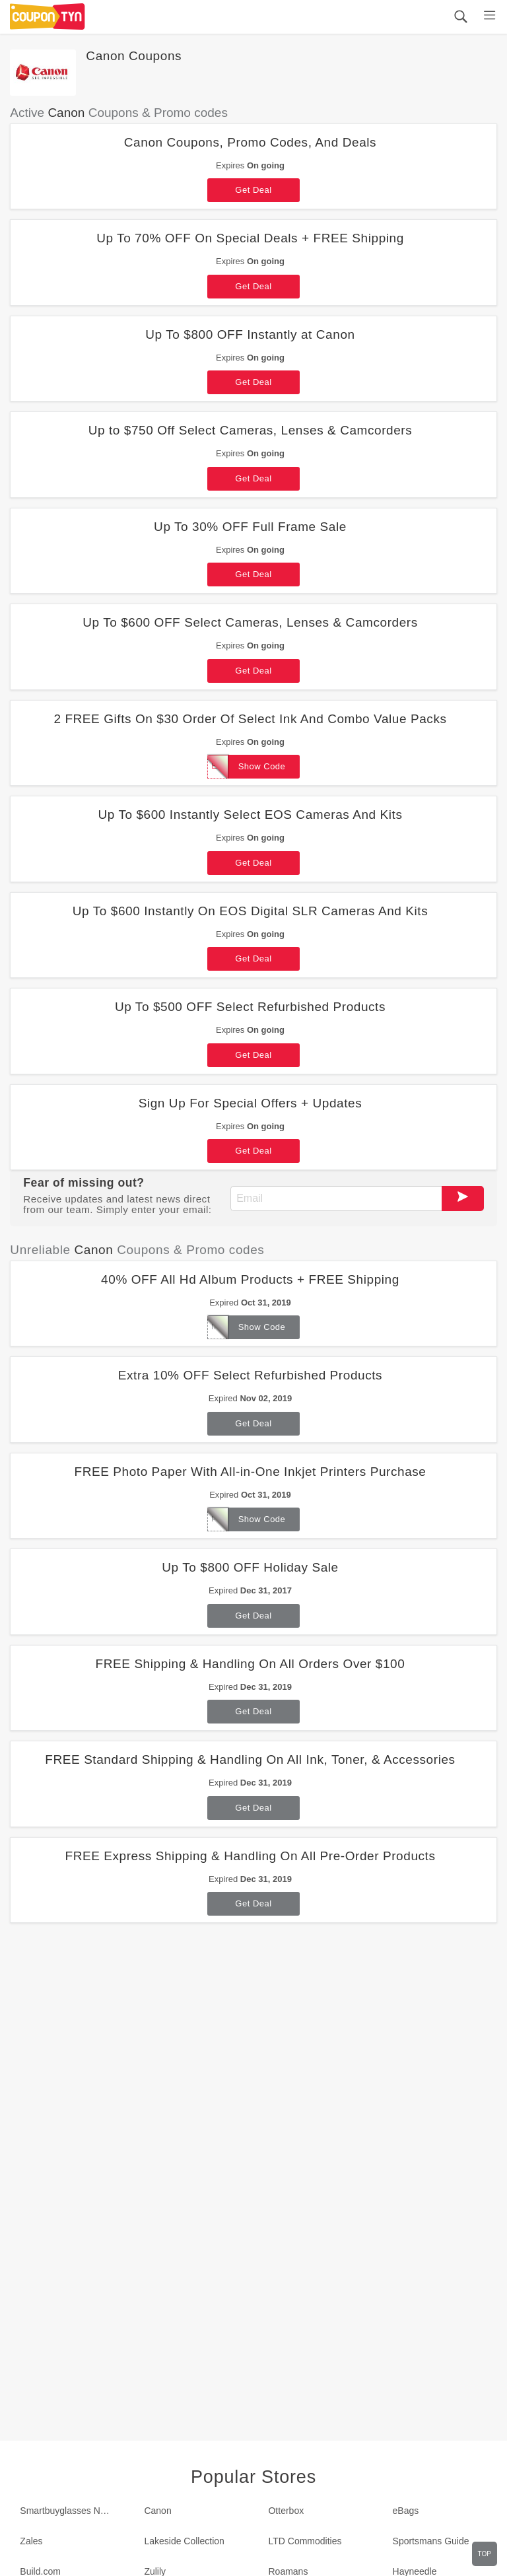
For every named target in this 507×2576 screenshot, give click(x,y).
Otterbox (286, 2510)
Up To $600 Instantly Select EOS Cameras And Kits (250, 814)
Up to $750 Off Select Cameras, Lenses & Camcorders (250, 430)
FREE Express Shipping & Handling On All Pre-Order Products (250, 1856)
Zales (31, 2541)
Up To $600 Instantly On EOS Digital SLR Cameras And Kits (250, 911)
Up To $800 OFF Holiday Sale (250, 1567)
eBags (406, 2510)
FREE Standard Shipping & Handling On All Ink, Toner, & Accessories (250, 1759)
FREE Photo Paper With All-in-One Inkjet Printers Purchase (250, 1472)
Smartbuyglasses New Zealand (72, 2510)
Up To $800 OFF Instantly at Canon (250, 334)
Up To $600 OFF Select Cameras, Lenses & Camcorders (250, 622)
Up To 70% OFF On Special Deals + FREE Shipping (250, 238)
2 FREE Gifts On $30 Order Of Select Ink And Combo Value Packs (249, 719)
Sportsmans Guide (431, 2541)
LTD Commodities (304, 2541)
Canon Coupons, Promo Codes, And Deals (250, 142)
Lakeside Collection (184, 2541)
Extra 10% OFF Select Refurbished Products (250, 1375)
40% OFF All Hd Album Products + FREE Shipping (250, 1279)
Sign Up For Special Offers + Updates (250, 1103)
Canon (157, 2510)
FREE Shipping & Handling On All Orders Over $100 (250, 1664)
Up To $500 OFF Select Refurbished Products (250, 1007)
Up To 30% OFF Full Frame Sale (250, 527)
